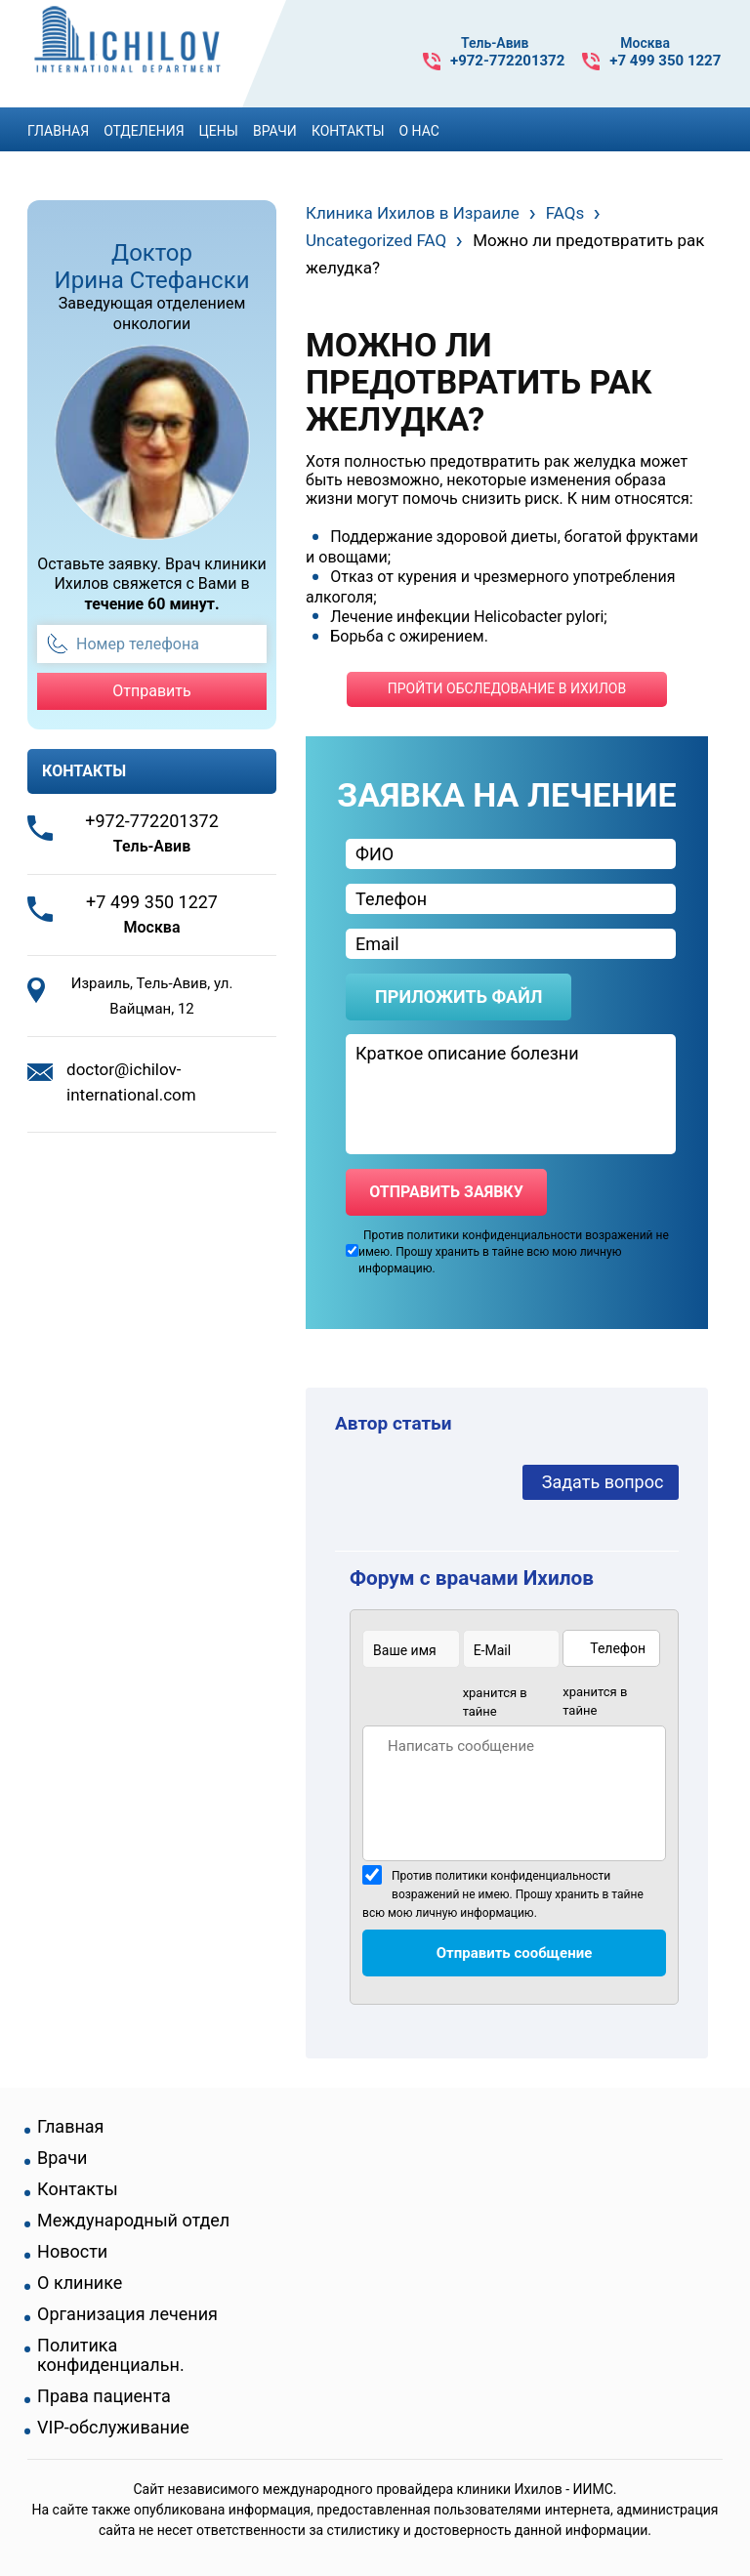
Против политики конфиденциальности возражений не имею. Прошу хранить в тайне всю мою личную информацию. (503, 1894)
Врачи (275, 131)
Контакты (348, 131)
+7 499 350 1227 (665, 60)
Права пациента (104, 2396)
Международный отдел (133, 2220)
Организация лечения (127, 2314)
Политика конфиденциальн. (111, 2355)
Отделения (144, 131)
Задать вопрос (603, 1482)
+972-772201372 (507, 60)
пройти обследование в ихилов (507, 688)
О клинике (79, 2283)
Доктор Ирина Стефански (152, 266)
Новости (72, 2252)
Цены (218, 131)
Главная (58, 131)
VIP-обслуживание (113, 2427)
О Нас (419, 131)
